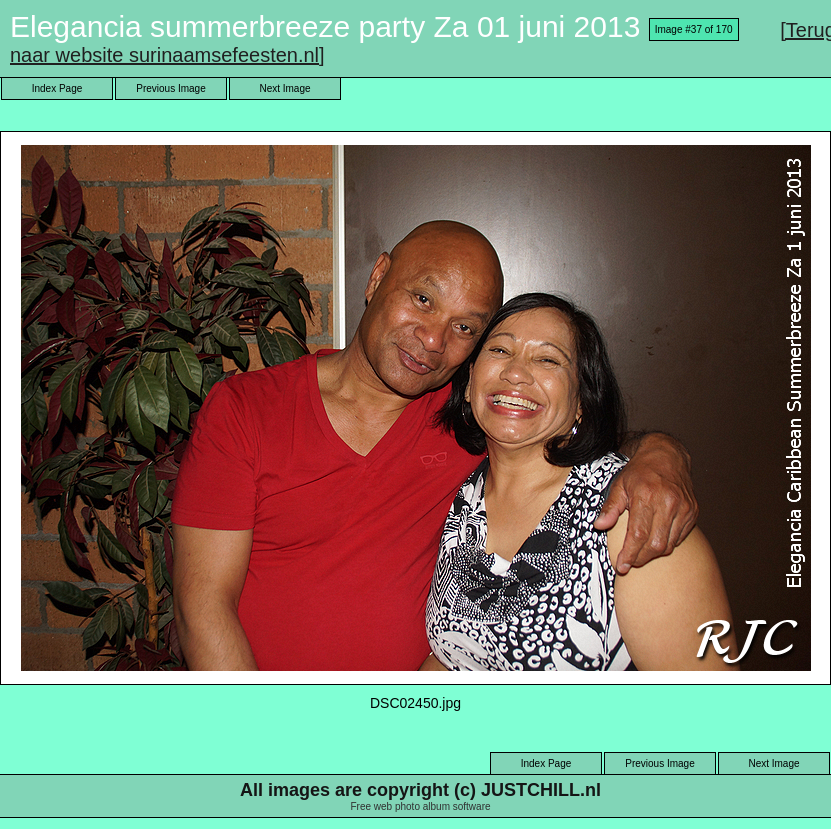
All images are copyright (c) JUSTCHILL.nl (420, 790)
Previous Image (170, 88)
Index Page (57, 88)
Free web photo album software (420, 806)
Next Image (284, 88)
